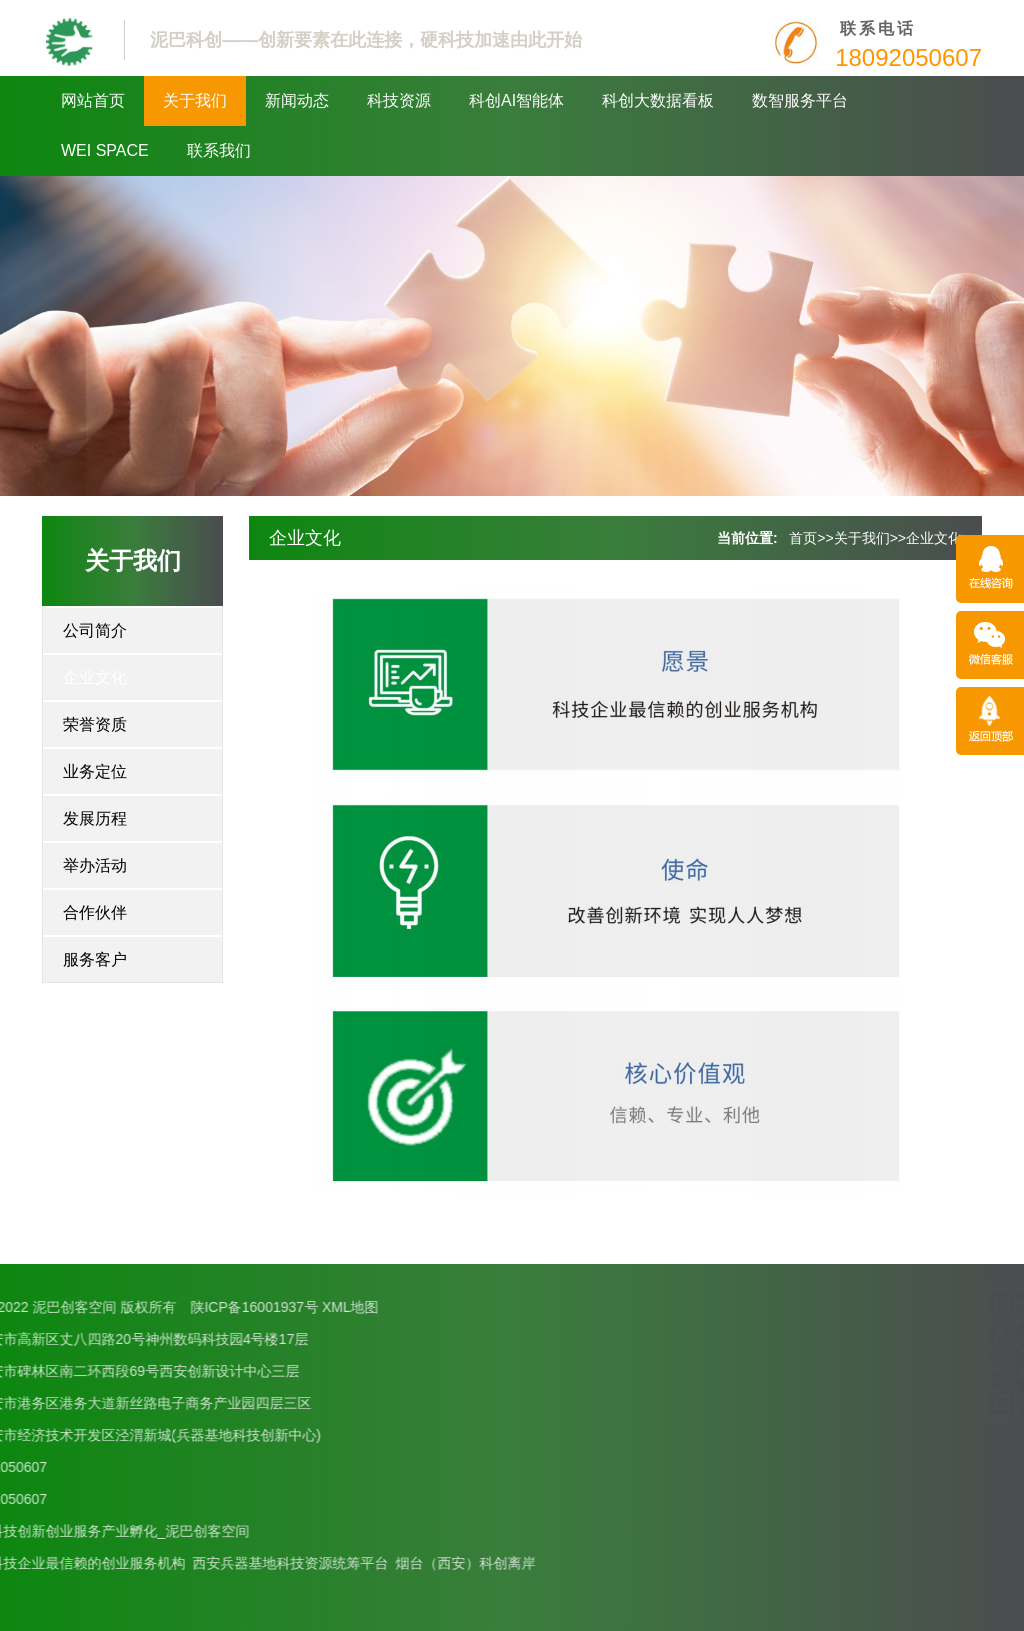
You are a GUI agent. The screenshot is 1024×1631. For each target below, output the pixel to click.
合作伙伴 (95, 912)
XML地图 (150, 1307)
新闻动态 (297, 100)
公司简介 (95, 630)
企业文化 (95, 677)
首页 (803, 538)
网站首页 (93, 100)
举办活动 (95, 865)
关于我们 (195, 100)
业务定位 (95, 771)
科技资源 (399, 100)
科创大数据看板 (658, 100)
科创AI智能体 (516, 100)
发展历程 (95, 818)
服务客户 (95, 959)
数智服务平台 (800, 100)
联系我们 (219, 150)
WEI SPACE (105, 150)
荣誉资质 (95, 724)
